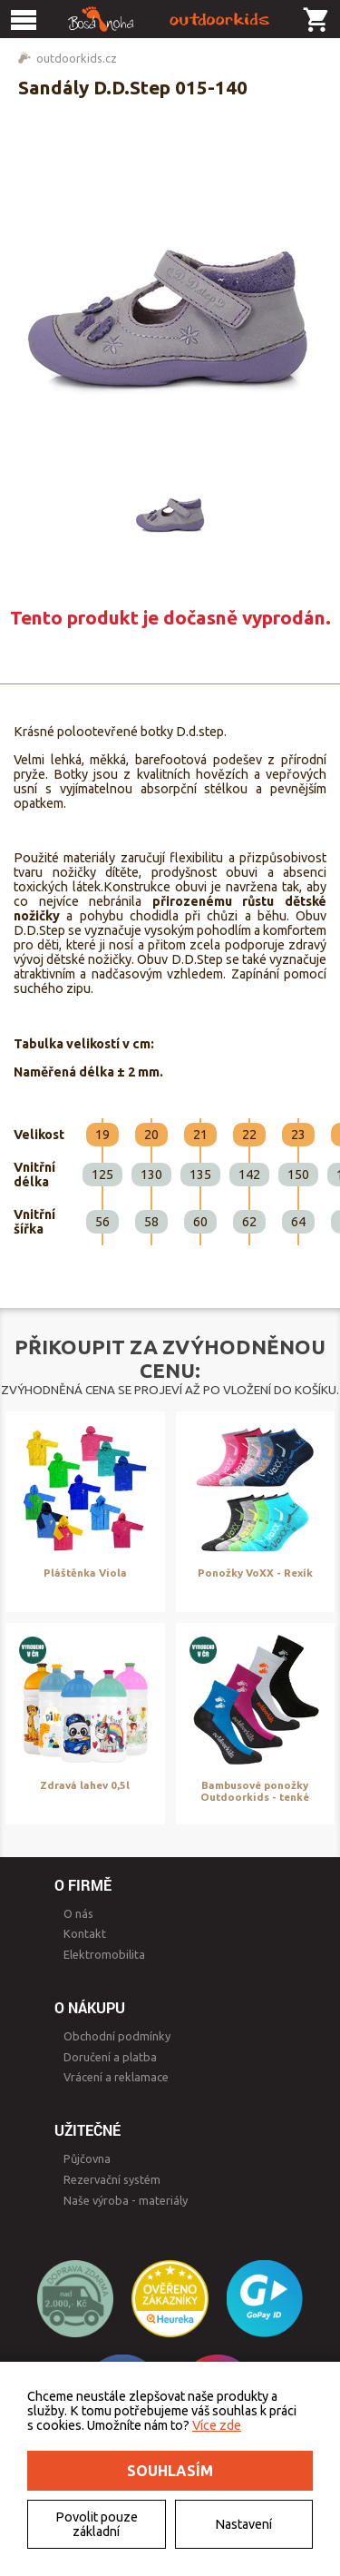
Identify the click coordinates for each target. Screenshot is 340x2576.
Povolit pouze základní (96, 2524)
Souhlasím (170, 2471)
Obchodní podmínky (116, 2036)
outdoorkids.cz (76, 58)
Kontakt (84, 1933)
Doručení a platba (110, 2056)
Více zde (216, 2425)
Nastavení (243, 2524)
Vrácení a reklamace (116, 2076)
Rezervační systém (111, 2179)
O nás (78, 1913)
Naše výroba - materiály (125, 2200)
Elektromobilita (104, 1954)
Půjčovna (87, 2158)
